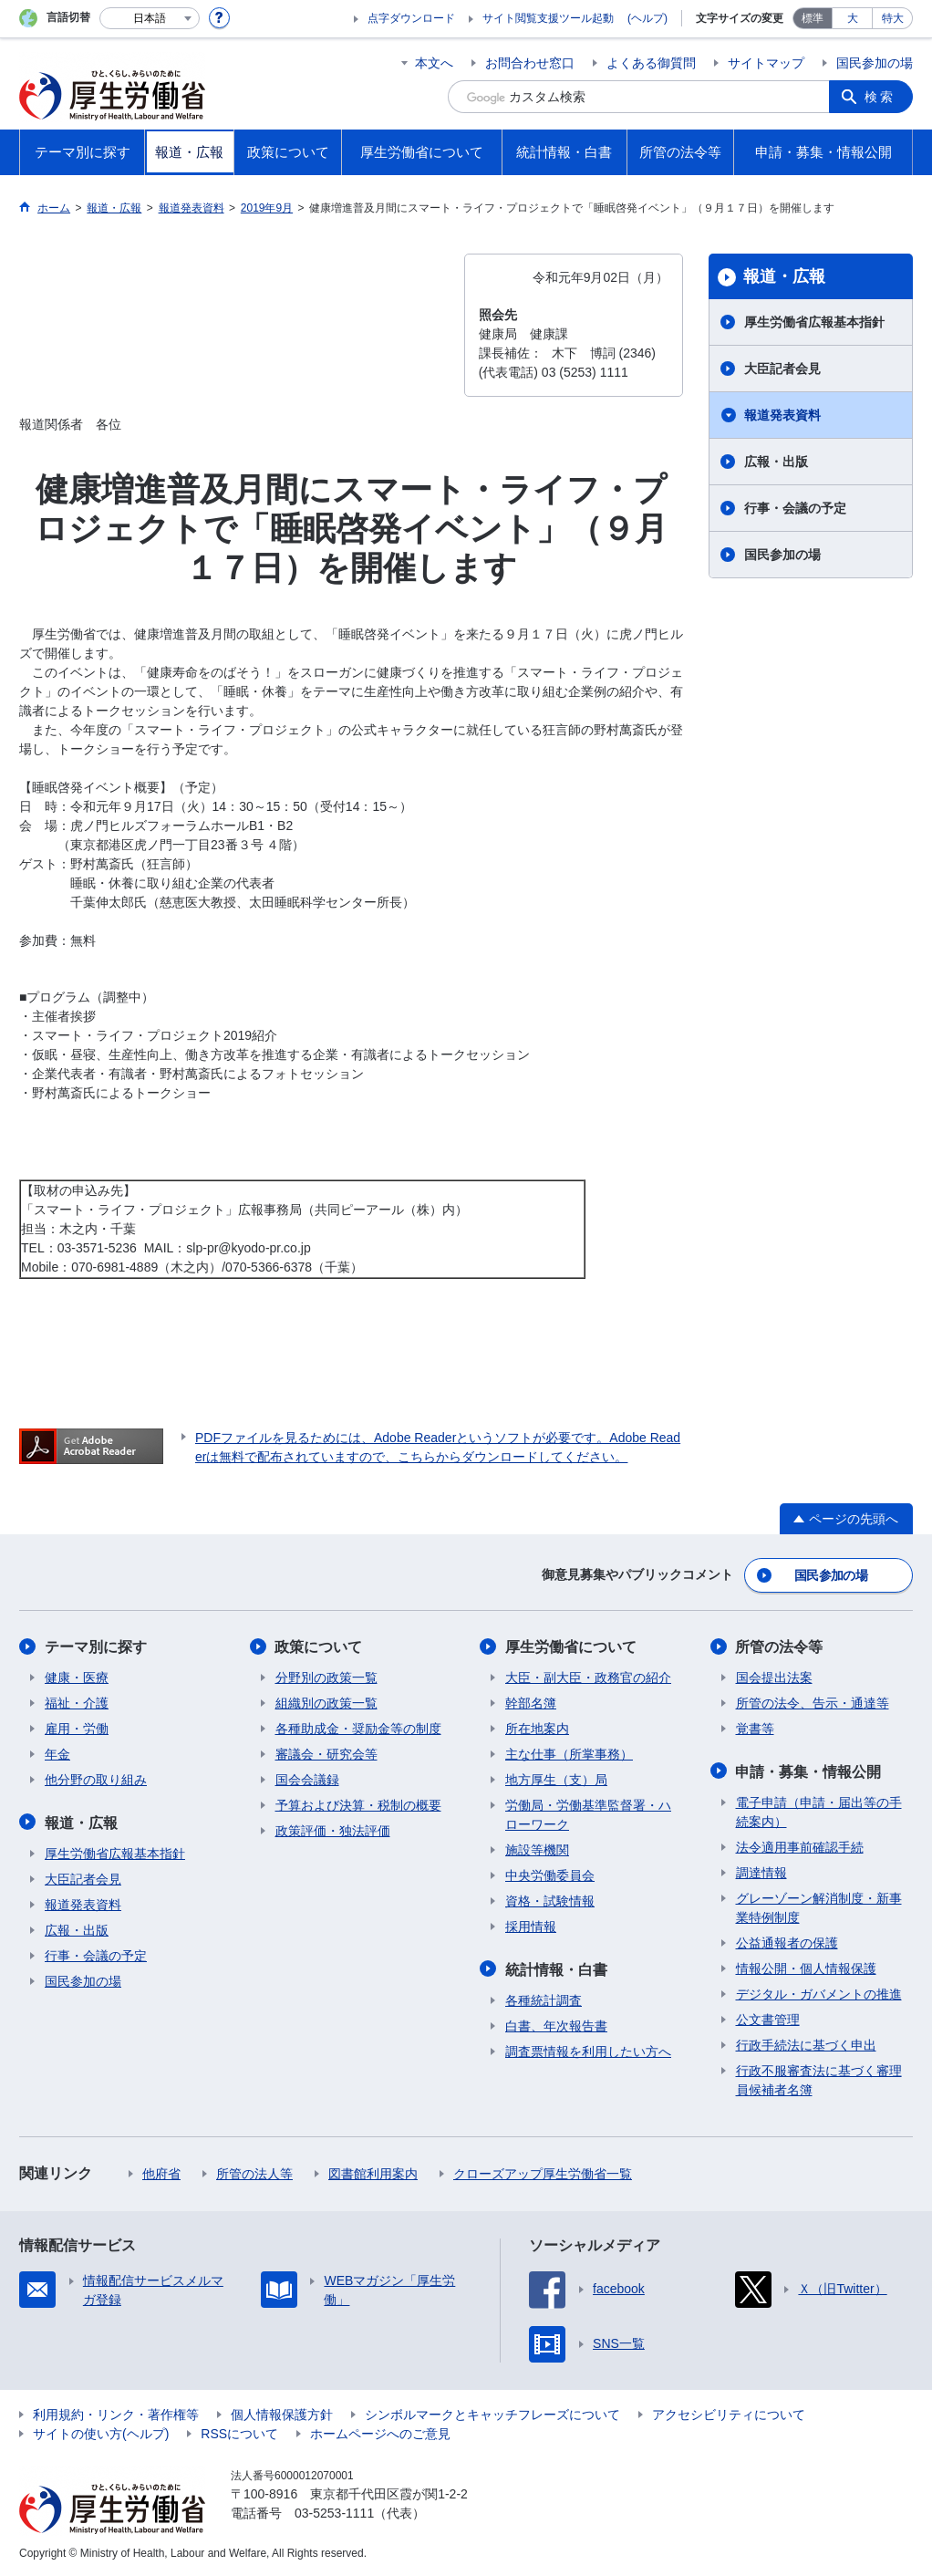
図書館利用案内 (373, 2173)
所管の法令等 (779, 1647)
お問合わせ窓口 (530, 63)
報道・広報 (784, 276)
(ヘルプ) (647, 18)
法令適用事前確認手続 (800, 1846)
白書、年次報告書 (556, 2025)
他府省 (161, 2173)
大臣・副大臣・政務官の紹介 (588, 1677)
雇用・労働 (77, 1728)
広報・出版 (776, 461)
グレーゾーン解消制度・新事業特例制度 (819, 1907)
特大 (893, 18)
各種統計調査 (543, 1999)
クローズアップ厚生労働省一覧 (542, 2173)
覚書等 (755, 1728)
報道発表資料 (782, 415)
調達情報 (761, 1871)
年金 (57, 1754)
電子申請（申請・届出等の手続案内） (819, 1811)
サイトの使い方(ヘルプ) (101, 2432)
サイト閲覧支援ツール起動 (548, 18)
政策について (319, 1647)
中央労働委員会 (550, 1875)
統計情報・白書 (556, 1969)
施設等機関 (537, 1850)
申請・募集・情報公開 (809, 1771)
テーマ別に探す (96, 1647)
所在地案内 (537, 1728)
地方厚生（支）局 (556, 1779)
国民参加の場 (874, 63)
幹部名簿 (530, 1703)
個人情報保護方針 (282, 2413)
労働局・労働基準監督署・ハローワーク (588, 1815)
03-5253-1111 (334, 2512)
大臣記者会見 (782, 368)
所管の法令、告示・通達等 (812, 1703)
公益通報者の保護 (787, 1942)
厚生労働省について (571, 1647)
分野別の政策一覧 (326, 1677)
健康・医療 (77, 1677)
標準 (812, 18)
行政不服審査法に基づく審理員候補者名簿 (819, 2079)
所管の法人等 (254, 2173)
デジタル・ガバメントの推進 (819, 1993)
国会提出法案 (774, 1677)
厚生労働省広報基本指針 (814, 322)
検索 (880, 96)
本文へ (434, 63)
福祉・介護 (77, 1703)
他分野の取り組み (96, 1779)
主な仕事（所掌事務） (569, 1754)
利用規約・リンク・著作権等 (116, 2413)
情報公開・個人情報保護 (806, 1967)
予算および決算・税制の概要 (358, 1805)
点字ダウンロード (411, 18)
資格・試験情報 (550, 1901)
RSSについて (239, 2432)
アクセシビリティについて (728, 2413)
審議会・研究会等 (326, 1754)
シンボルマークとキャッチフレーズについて (492, 2413)
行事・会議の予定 (795, 508)
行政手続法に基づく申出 (806, 2044)
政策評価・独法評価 (332, 1830)
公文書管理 (768, 2018)
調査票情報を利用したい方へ (588, 2050)
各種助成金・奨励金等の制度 (358, 1728)
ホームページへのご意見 (380, 2432)
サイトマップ (766, 63)
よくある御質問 (651, 63)
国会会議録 (307, 1779)
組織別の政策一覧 (326, 1703)
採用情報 (530, 1926)
